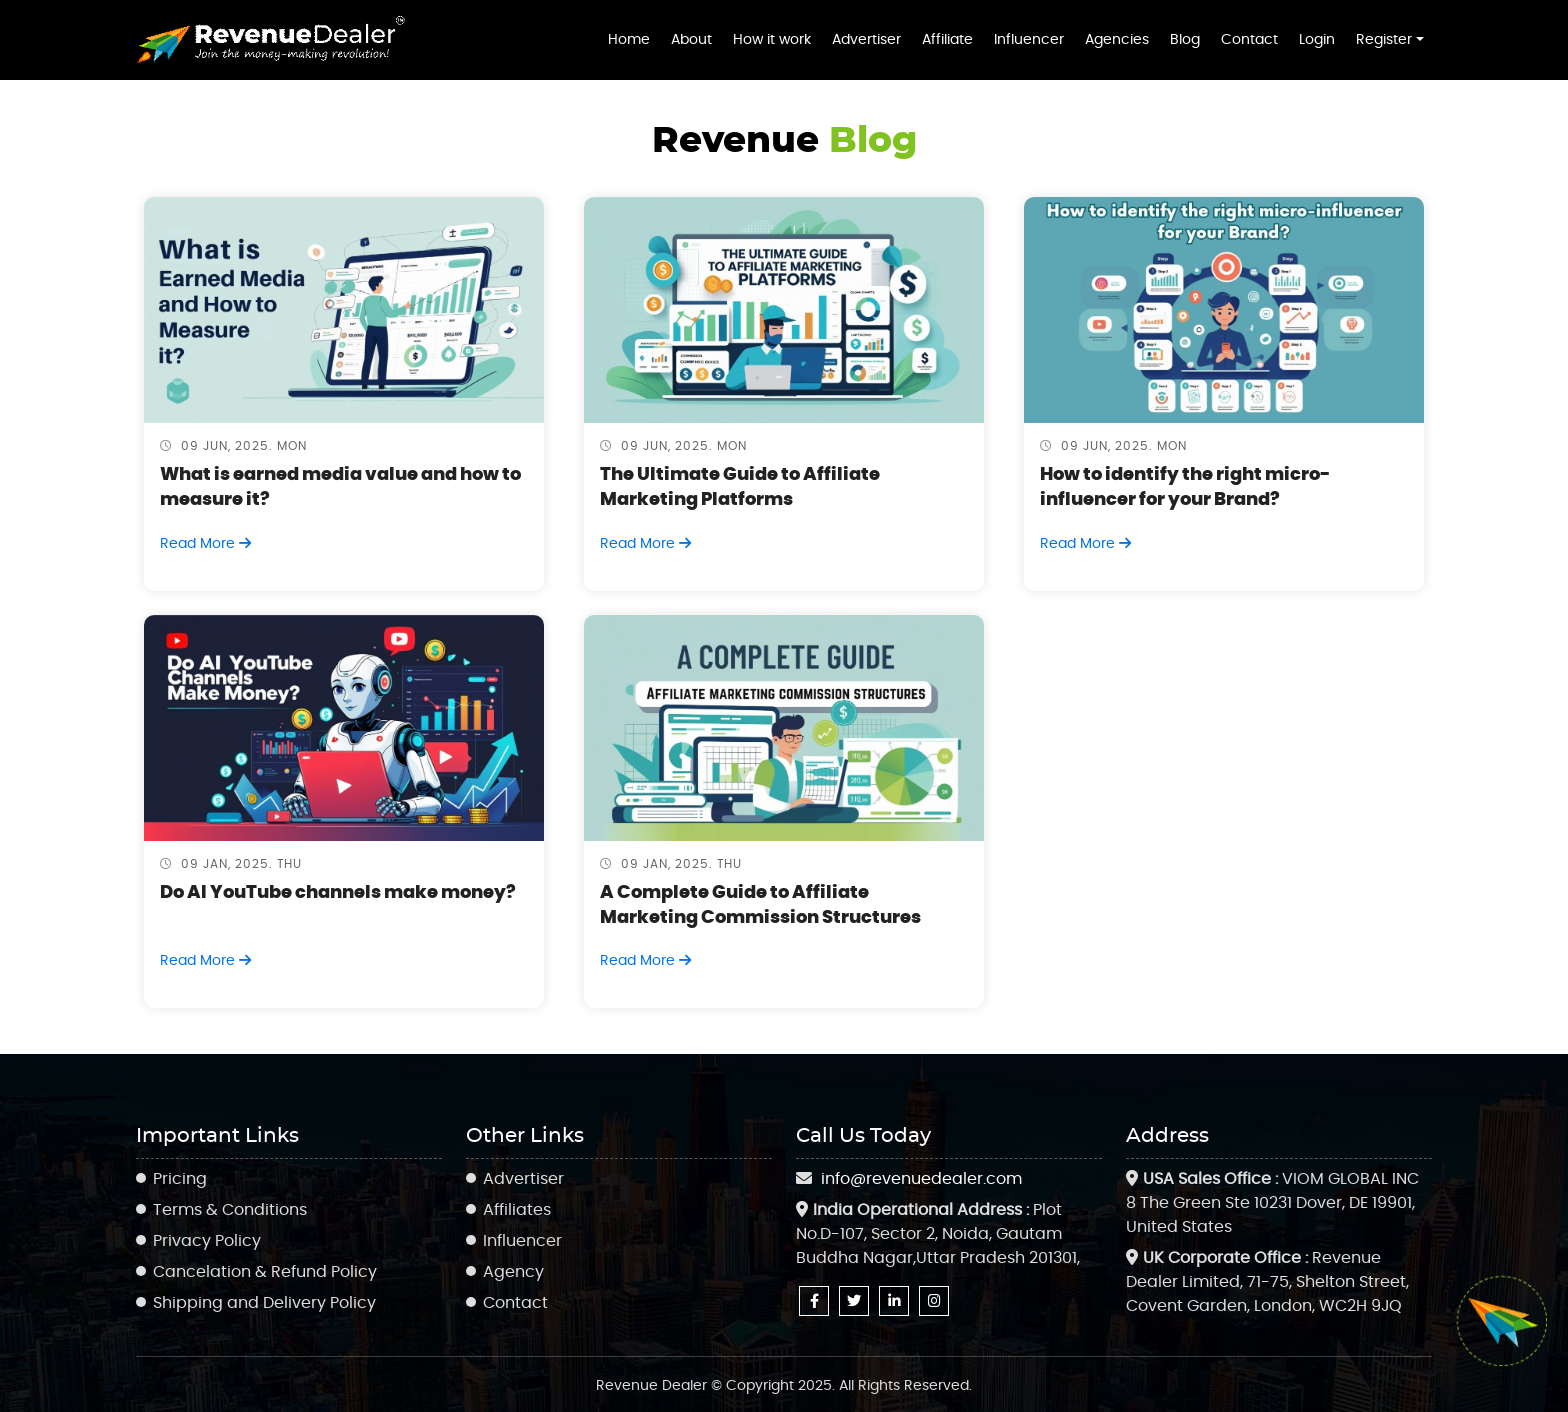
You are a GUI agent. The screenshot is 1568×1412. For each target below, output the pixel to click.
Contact (1249, 39)
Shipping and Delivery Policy (264, 1303)
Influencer (1029, 39)
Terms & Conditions (230, 1210)
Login (1317, 39)
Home (629, 39)
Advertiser (866, 39)
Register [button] (1384, 39)
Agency (513, 1272)
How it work (772, 39)
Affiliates (517, 1210)
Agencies (1117, 39)
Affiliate (947, 39)
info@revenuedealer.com (921, 1179)
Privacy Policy (207, 1241)
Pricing (180, 1179)
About (691, 39)
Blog (1185, 39)
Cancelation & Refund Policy (265, 1272)
